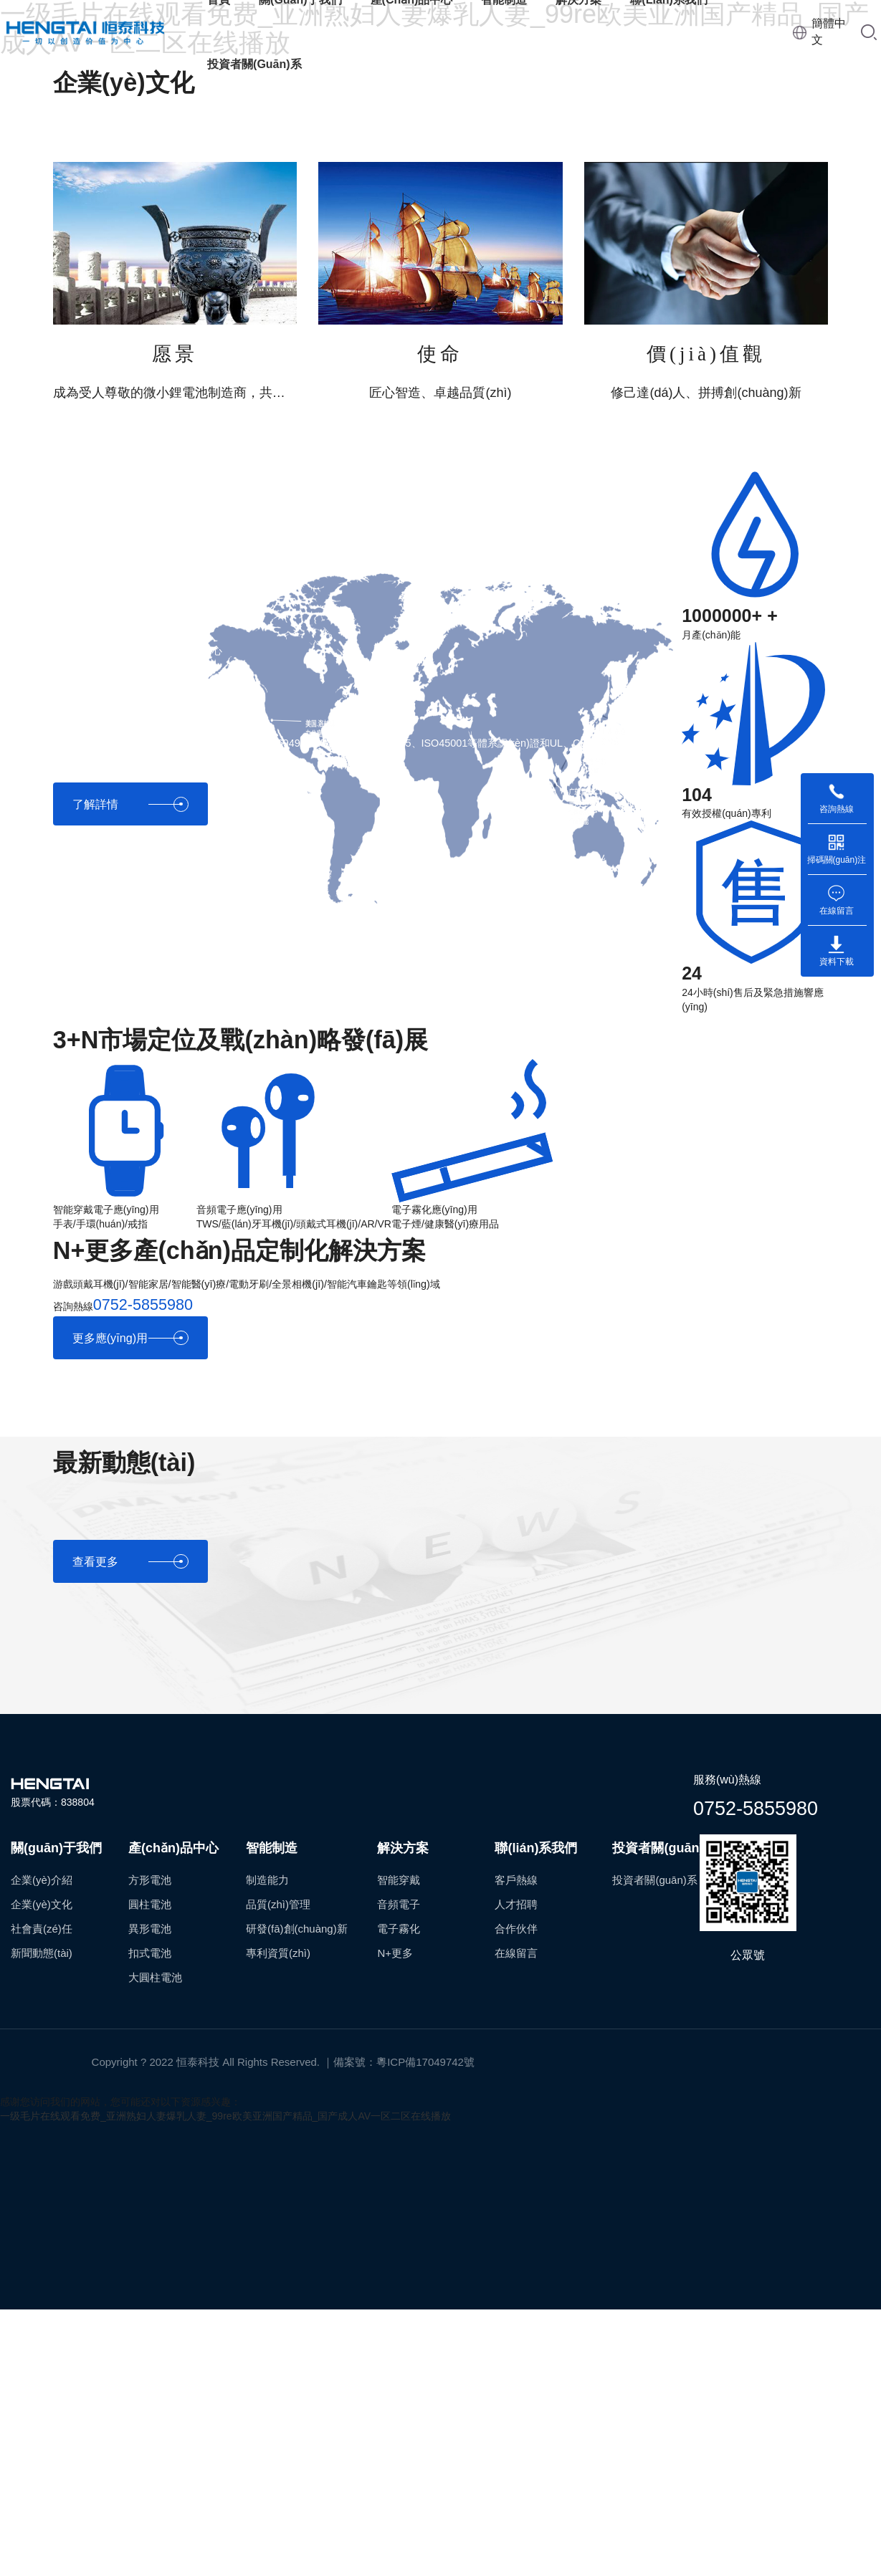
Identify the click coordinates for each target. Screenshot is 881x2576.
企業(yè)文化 (41, 1904)
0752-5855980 (755, 1808)
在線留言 (516, 1953)
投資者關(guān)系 (254, 64)
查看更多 (130, 1561)
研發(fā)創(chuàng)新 (297, 1929)
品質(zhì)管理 (278, 1904)
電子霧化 (398, 1929)
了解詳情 (130, 804)
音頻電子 (398, 1904)
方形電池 (149, 1880)
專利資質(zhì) (278, 1953)
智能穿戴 (398, 1880)
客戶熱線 (516, 1880)
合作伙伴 (516, 1929)
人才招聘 (516, 1904)
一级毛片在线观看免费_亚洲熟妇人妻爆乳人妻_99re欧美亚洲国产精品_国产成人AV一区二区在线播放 (225, 2116)
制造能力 (267, 1880)
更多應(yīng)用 (130, 1338)
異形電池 (149, 1929)
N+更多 (395, 1953)
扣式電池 (149, 1953)
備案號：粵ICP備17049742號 (404, 2062)
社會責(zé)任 (41, 1929)
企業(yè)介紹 (41, 1880)
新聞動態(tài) (41, 1953)
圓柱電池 (149, 1904)
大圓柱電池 (155, 1977)
